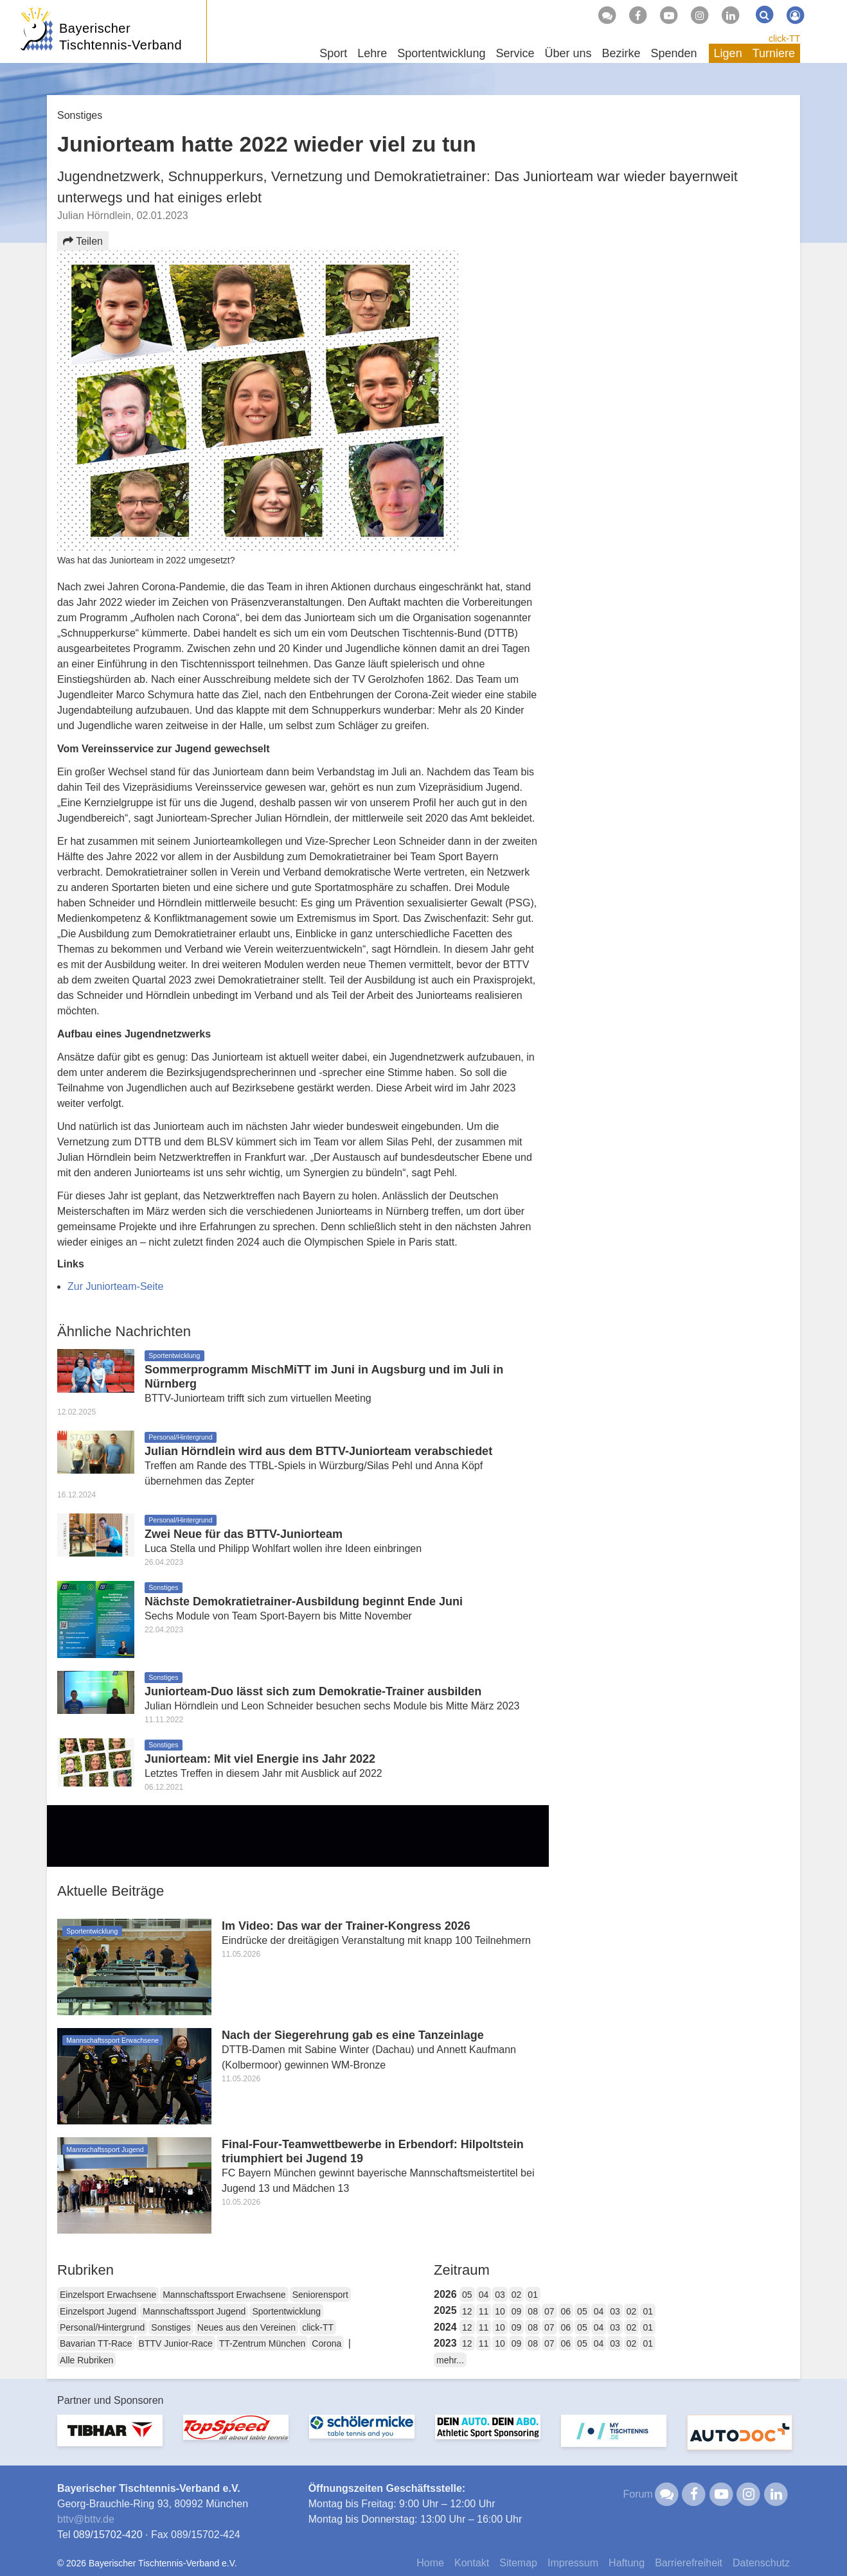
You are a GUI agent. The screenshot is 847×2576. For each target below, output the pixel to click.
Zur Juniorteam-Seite (115, 1286)
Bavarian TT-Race (96, 2343)
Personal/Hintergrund (102, 2327)
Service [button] (514, 53)
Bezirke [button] (621, 53)
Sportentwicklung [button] (441, 53)
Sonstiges (170, 2327)
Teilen (83, 241)
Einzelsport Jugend (98, 2311)
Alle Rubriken (86, 2360)
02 (517, 2294)
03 (500, 2294)
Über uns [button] (567, 53)
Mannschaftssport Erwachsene (224, 2294)
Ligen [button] (728, 53)
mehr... (450, 2360)
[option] (110, 2438)
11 (484, 2311)
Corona (326, 2343)
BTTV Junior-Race (176, 2343)
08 (533, 2311)
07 (549, 2311)
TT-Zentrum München (262, 2343)
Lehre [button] (372, 53)
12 (467, 2311)
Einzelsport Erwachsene (108, 2294)
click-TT (784, 38)
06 (566, 2311)
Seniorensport (320, 2294)
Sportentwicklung (286, 2311)
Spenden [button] (674, 53)
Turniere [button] (774, 53)
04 (484, 2294)
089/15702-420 (108, 2534)
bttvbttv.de (85, 2519)
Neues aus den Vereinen (246, 2327)
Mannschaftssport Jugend (194, 2311)
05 (467, 2294)
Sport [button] (333, 53)
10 (500, 2311)
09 (517, 2311)
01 (533, 2294)
